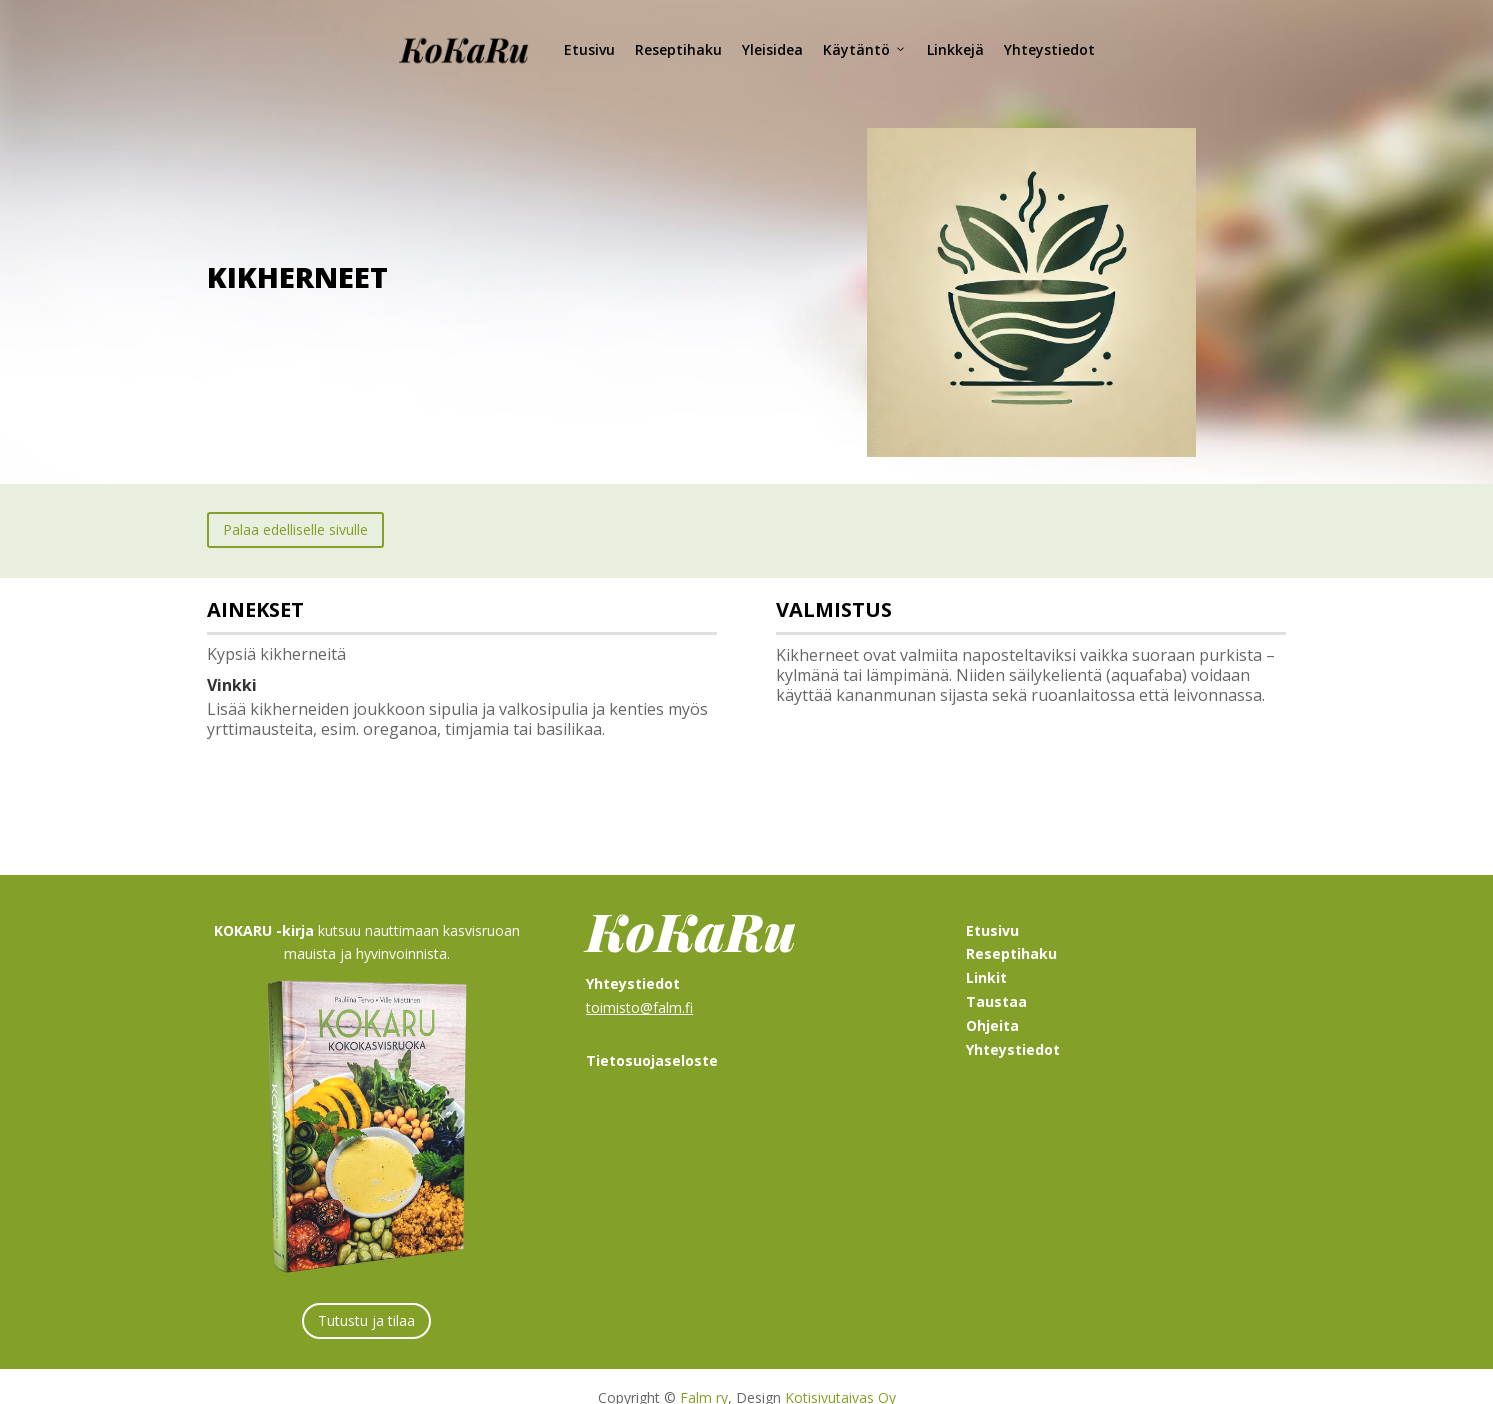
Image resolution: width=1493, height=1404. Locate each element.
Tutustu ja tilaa (366, 1297)
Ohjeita (992, 1002)
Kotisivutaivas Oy (840, 1374)
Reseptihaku (678, 49)
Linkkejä (955, 49)
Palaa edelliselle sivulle (295, 506)
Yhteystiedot (1049, 49)
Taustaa (996, 978)
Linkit (986, 954)
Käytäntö (865, 49)
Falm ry (704, 1374)
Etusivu (589, 49)
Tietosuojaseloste (652, 1037)
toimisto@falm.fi (639, 984)
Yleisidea (772, 49)
